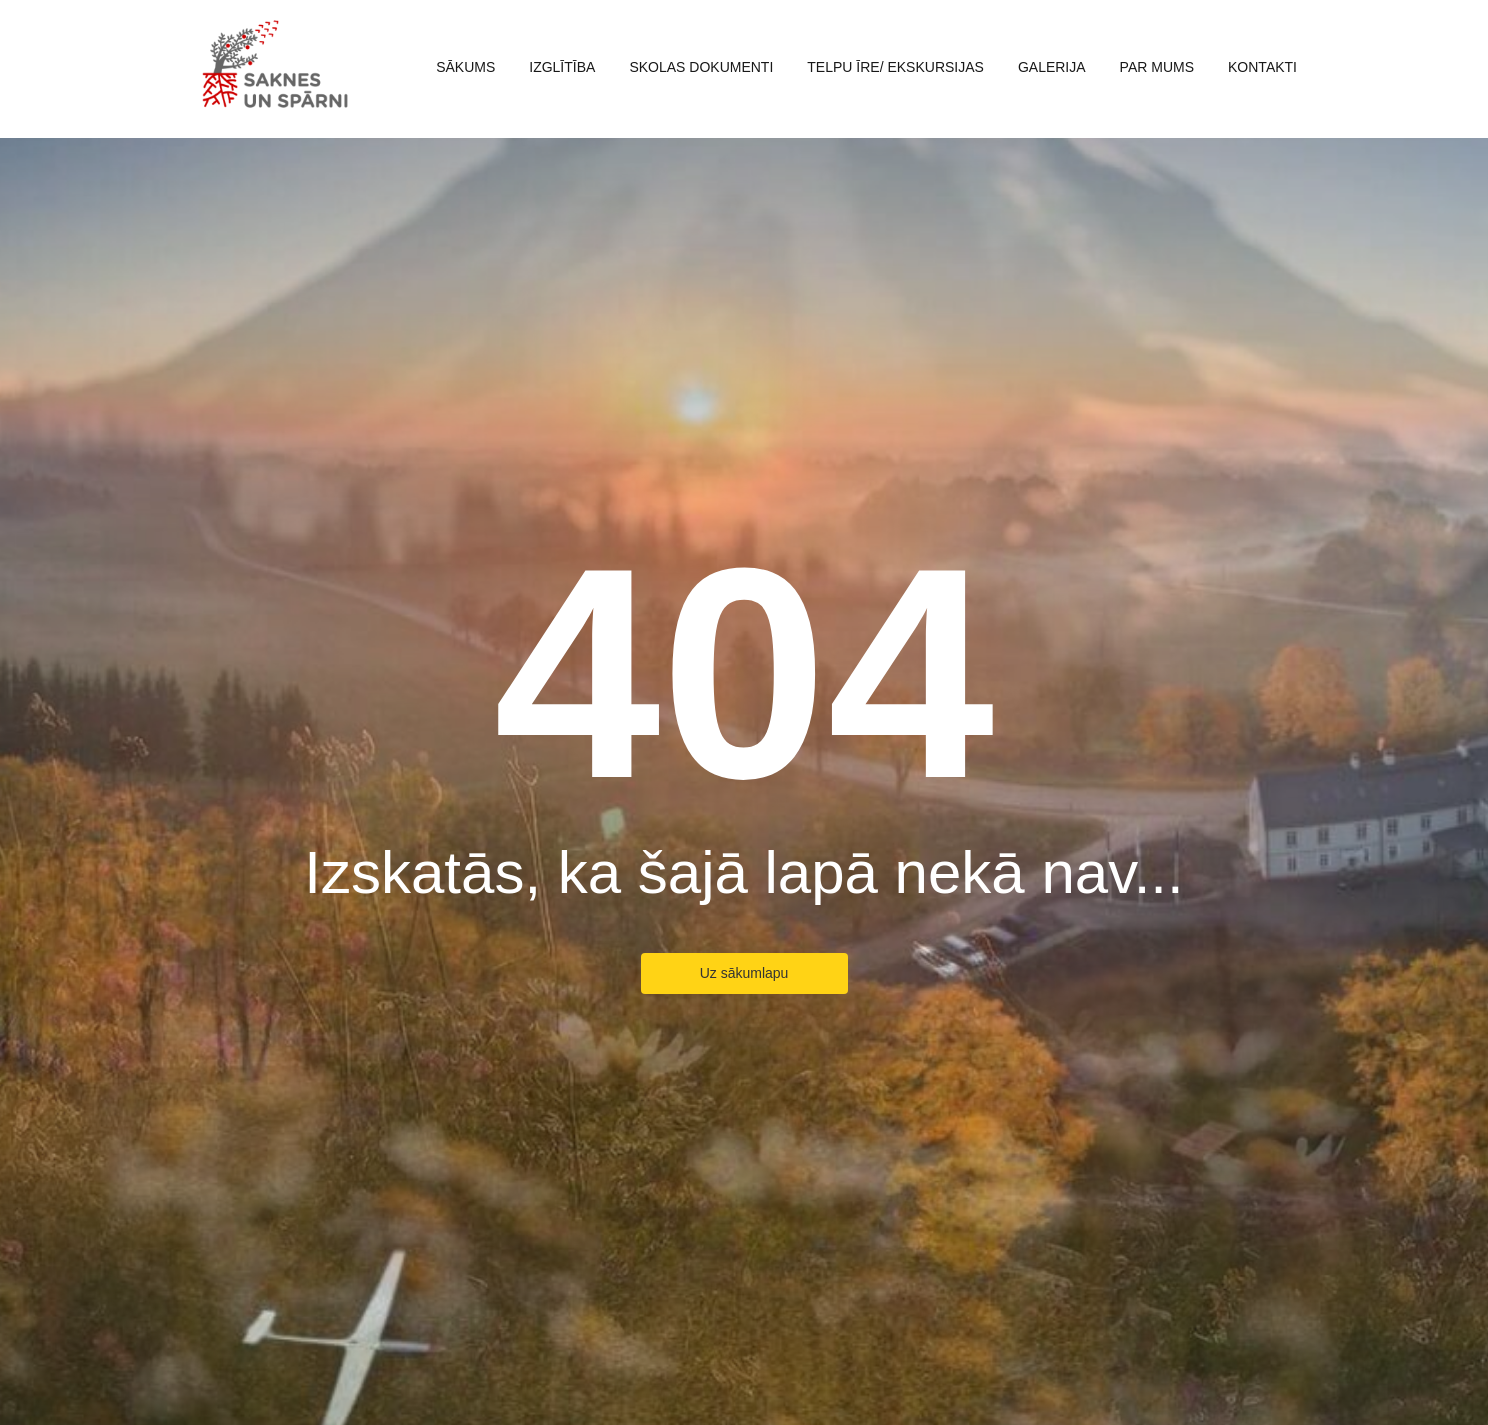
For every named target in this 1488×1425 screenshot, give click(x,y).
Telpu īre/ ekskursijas (895, 67)
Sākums (465, 67)
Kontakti (1262, 67)
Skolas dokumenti (701, 67)
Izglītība (562, 67)
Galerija (1052, 67)
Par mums (1157, 67)
